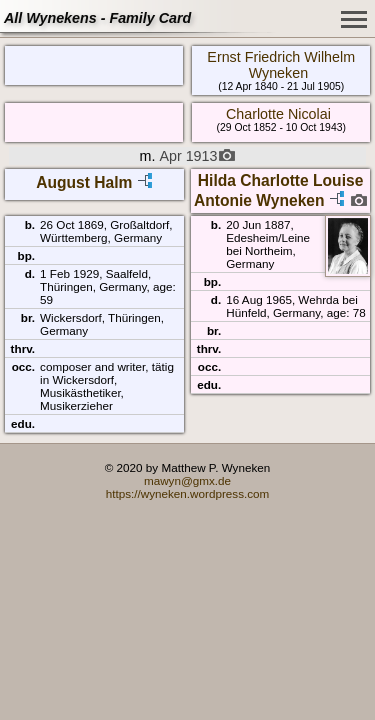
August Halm (84, 182)
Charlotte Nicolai (278, 114)
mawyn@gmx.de (187, 480)
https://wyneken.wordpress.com (188, 493)
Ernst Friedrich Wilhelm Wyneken (281, 65)
